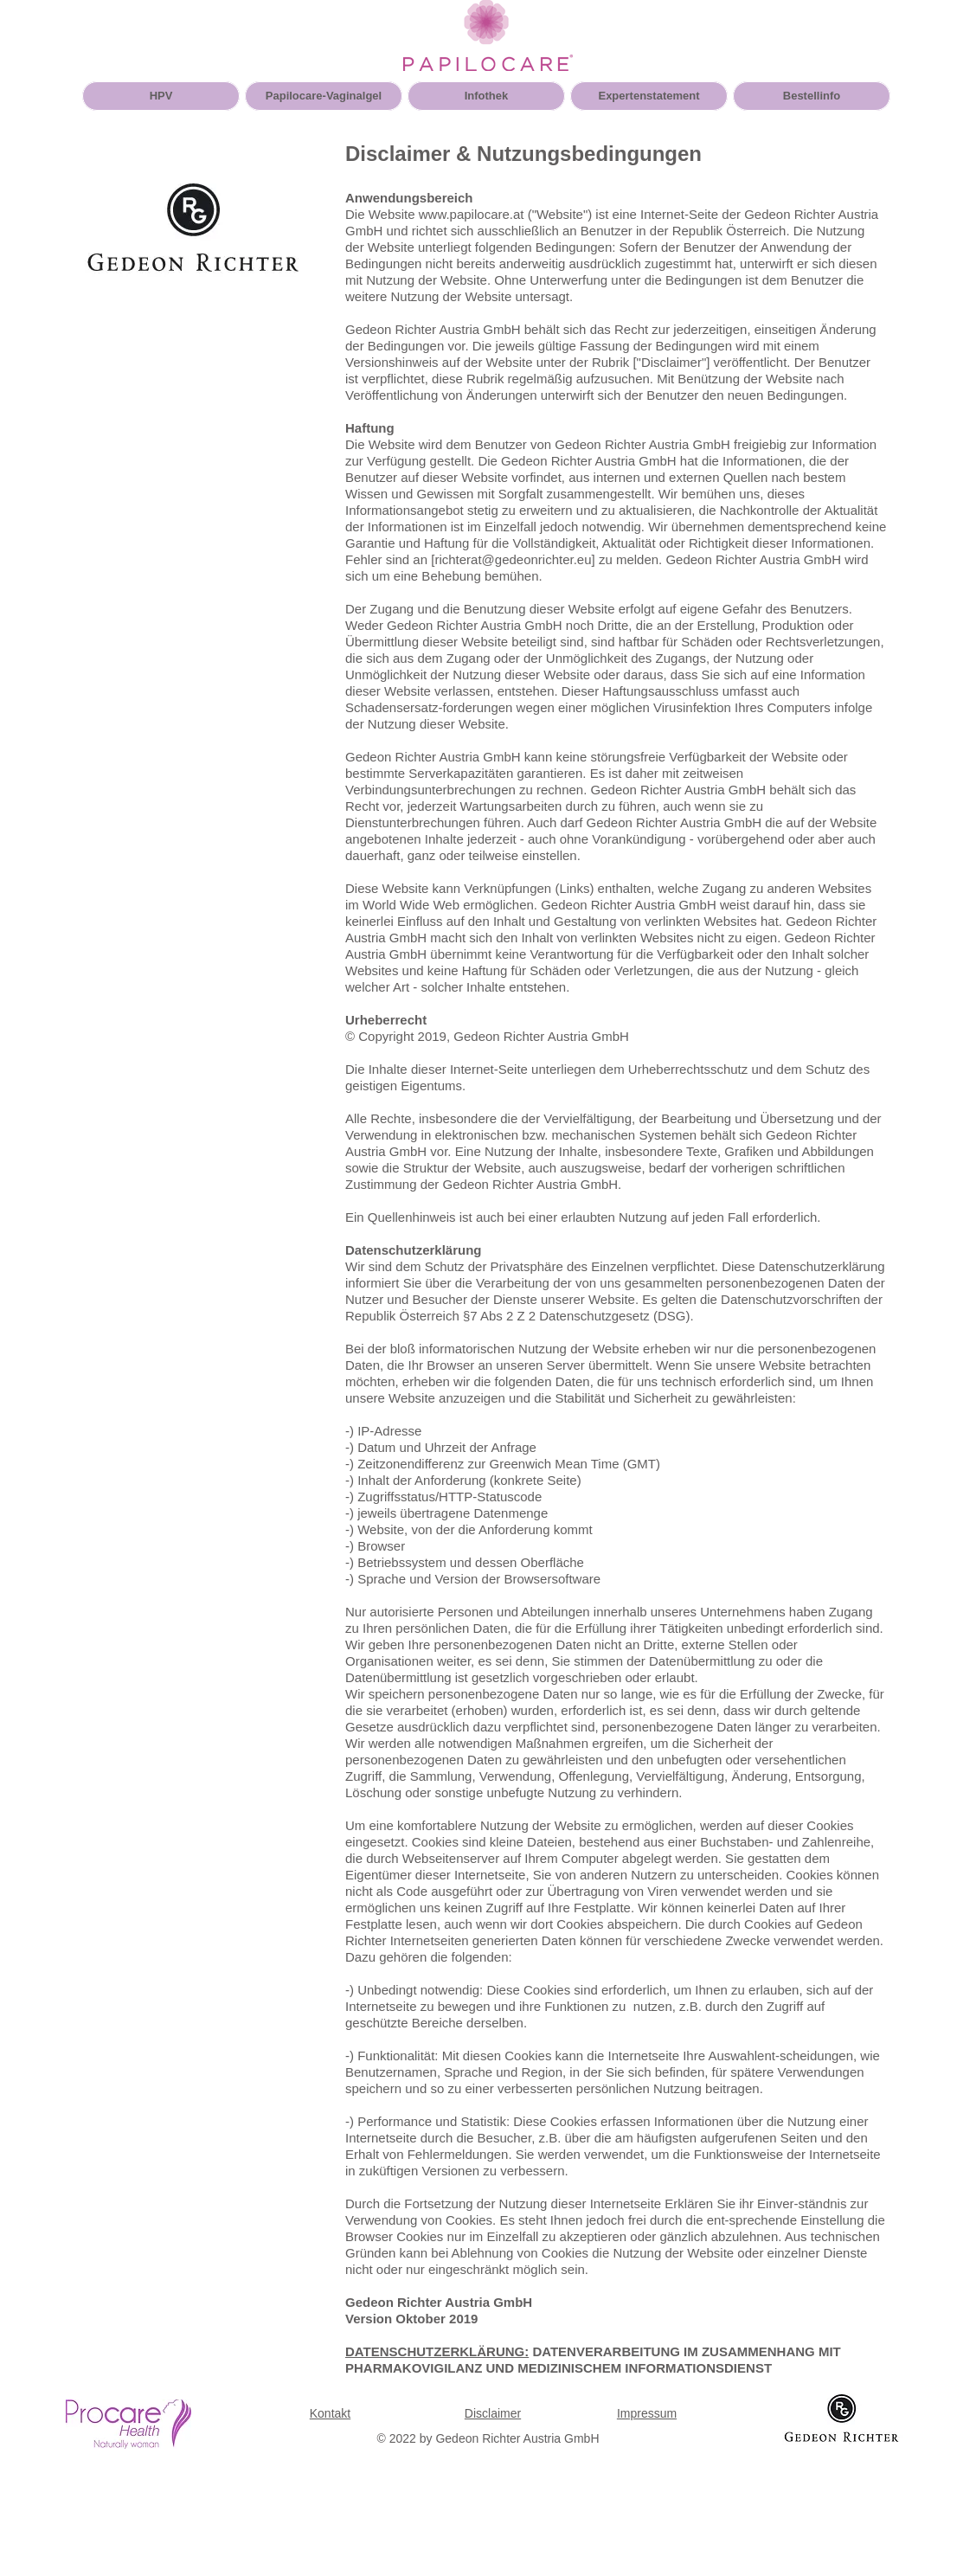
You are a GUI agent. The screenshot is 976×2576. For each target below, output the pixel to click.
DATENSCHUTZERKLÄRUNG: (437, 2351)
